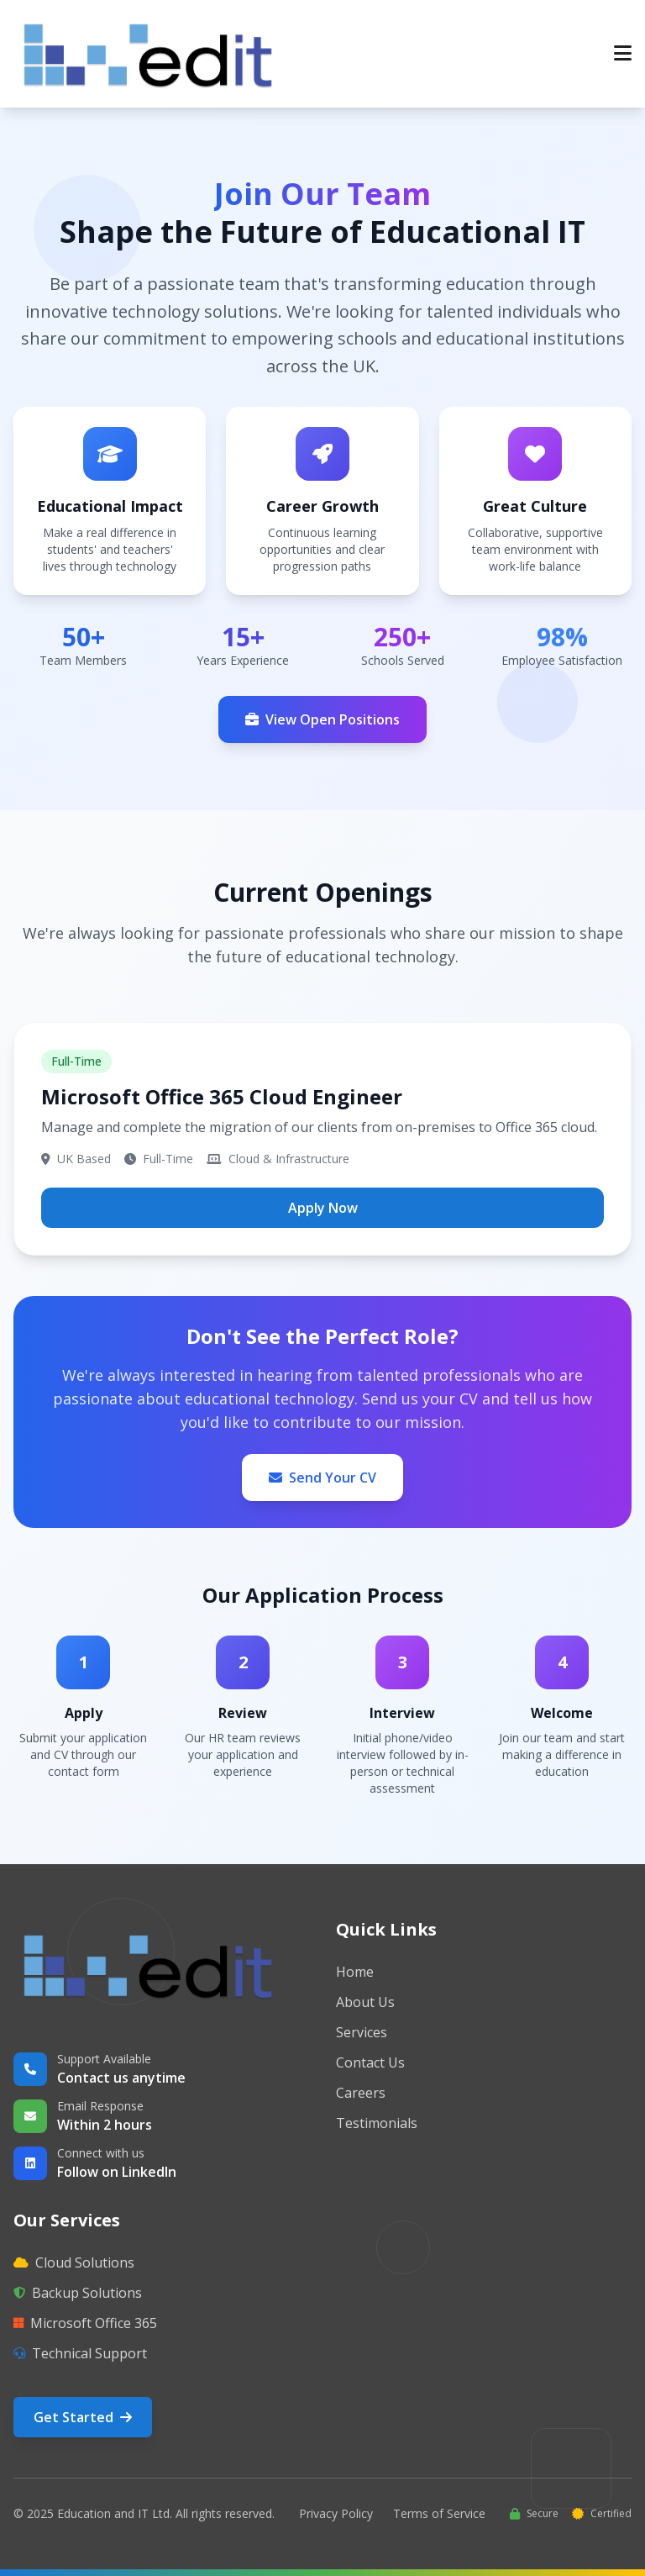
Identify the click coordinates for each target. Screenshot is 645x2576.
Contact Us (370, 2062)
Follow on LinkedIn (116, 2171)
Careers (360, 2092)
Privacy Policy (336, 2513)
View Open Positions (322, 719)
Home (355, 1971)
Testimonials (376, 2123)
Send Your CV (322, 1477)
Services (361, 2032)
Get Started (83, 2417)
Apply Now (323, 1207)
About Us (365, 2002)
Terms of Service (439, 2513)
